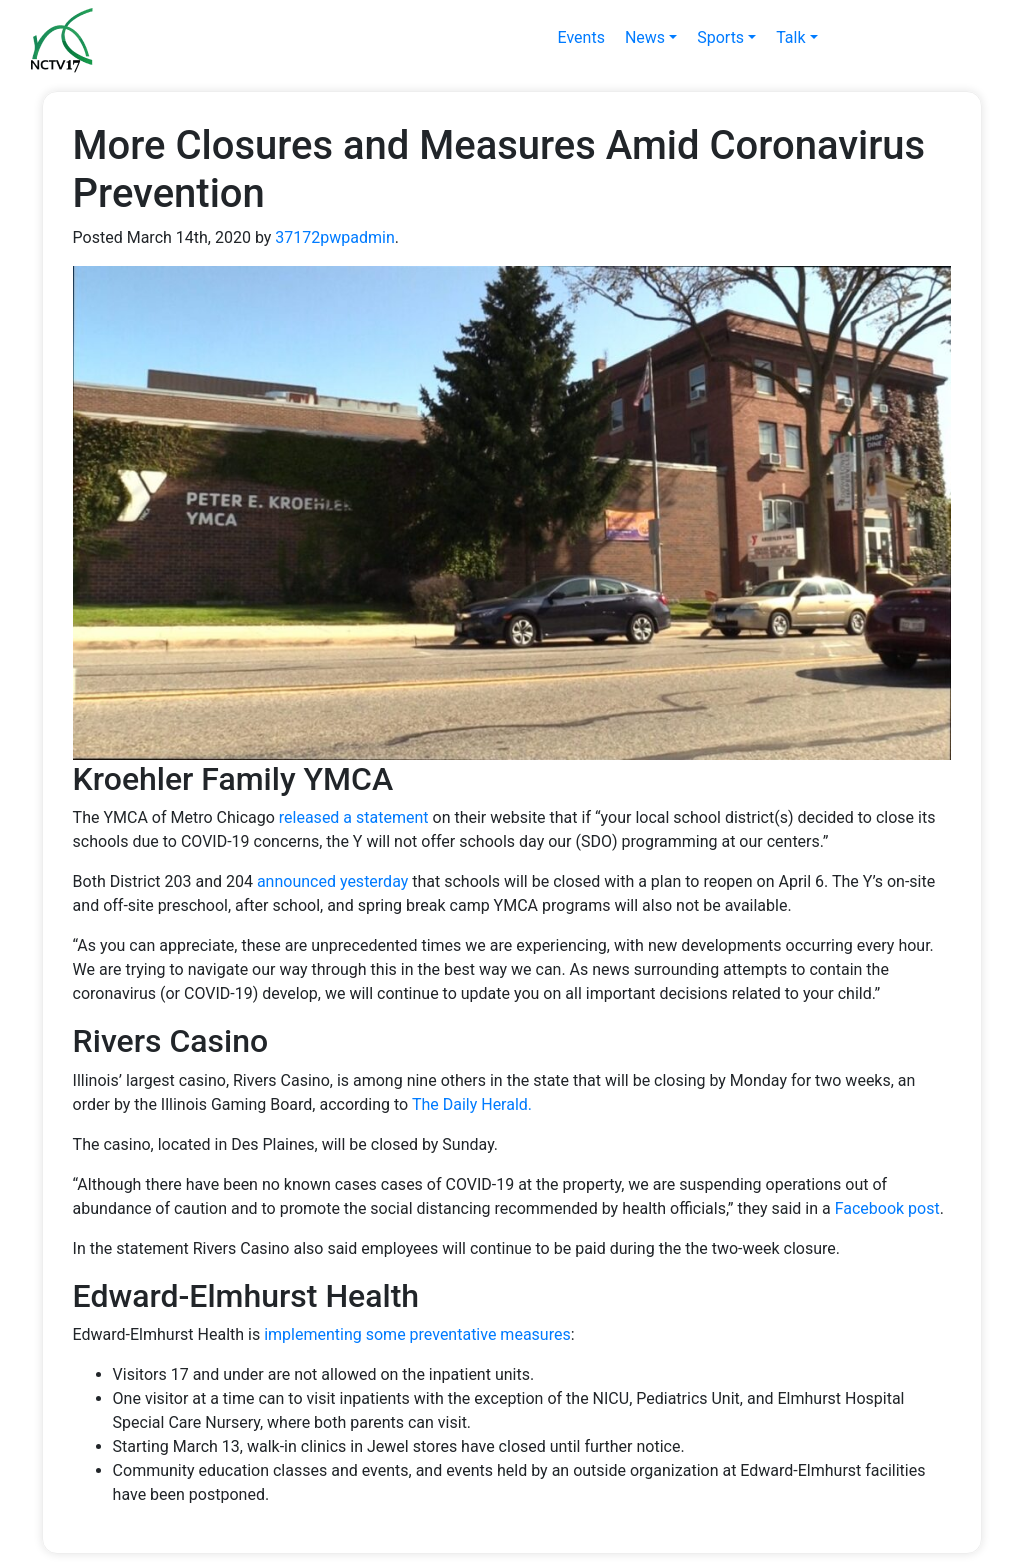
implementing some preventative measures (417, 1334)
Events (581, 37)
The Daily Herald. (472, 1104)
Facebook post (887, 1208)
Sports (720, 37)
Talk (790, 37)
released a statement (354, 817)
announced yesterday (332, 881)
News (645, 37)
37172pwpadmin (334, 237)
